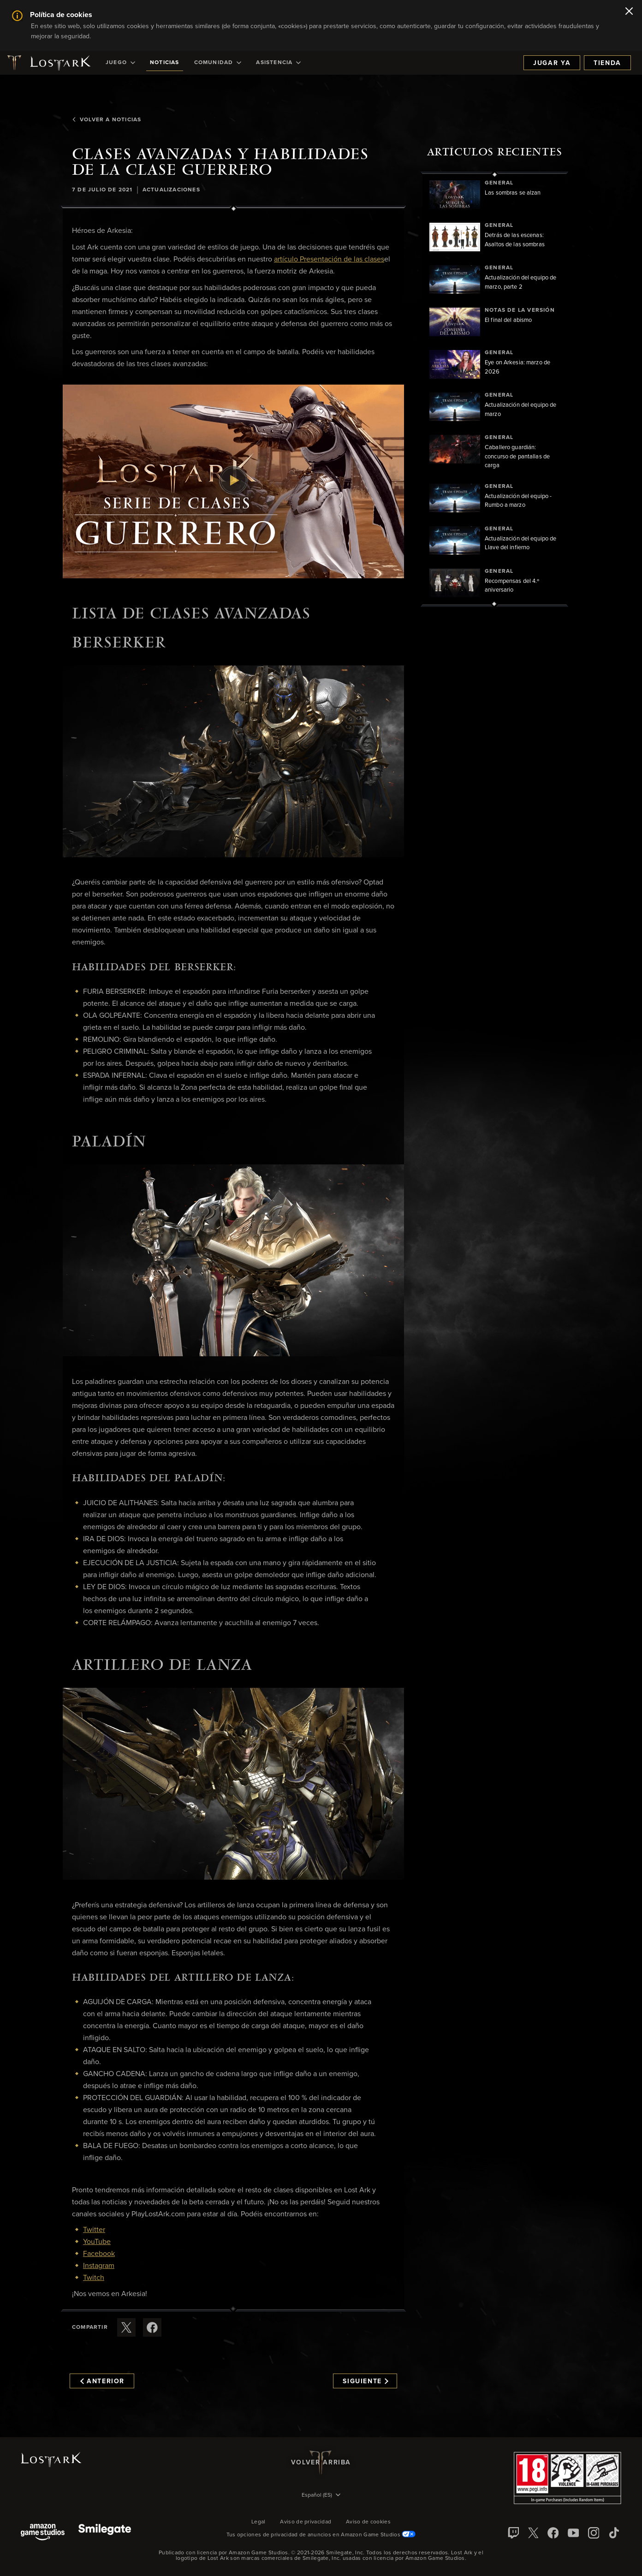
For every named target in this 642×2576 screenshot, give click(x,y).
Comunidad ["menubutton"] (218, 62)
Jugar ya (552, 63)
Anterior (102, 2381)
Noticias (164, 62)
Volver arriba (321, 2462)
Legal (258, 2522)
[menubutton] (321, 2496)
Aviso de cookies (368, 2522)
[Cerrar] (629, 12)
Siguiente (365, 2381)
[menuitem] (120, 63)
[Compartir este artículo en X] (126, 2327)
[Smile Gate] (104, 2533)
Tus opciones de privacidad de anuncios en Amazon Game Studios (321, 2535)
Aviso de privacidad (305, 2522)
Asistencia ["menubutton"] (278, 62)
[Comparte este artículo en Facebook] (152, 2327)
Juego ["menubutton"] (120, 62)
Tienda (607, 63)
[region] (494, 389)
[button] (233, 481)
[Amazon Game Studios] (43, 2533)
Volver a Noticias (106, 120)
